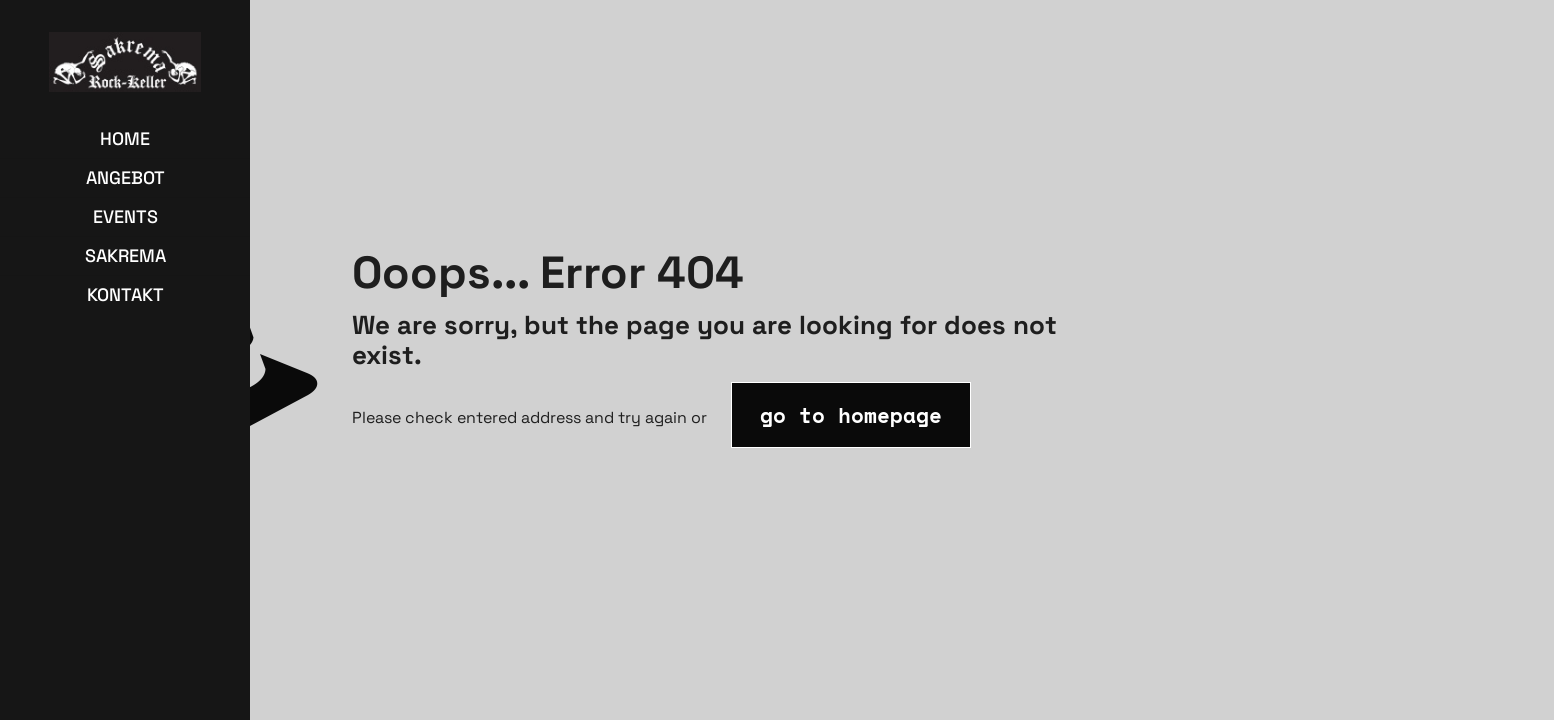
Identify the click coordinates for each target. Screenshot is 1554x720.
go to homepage (851, 415)
